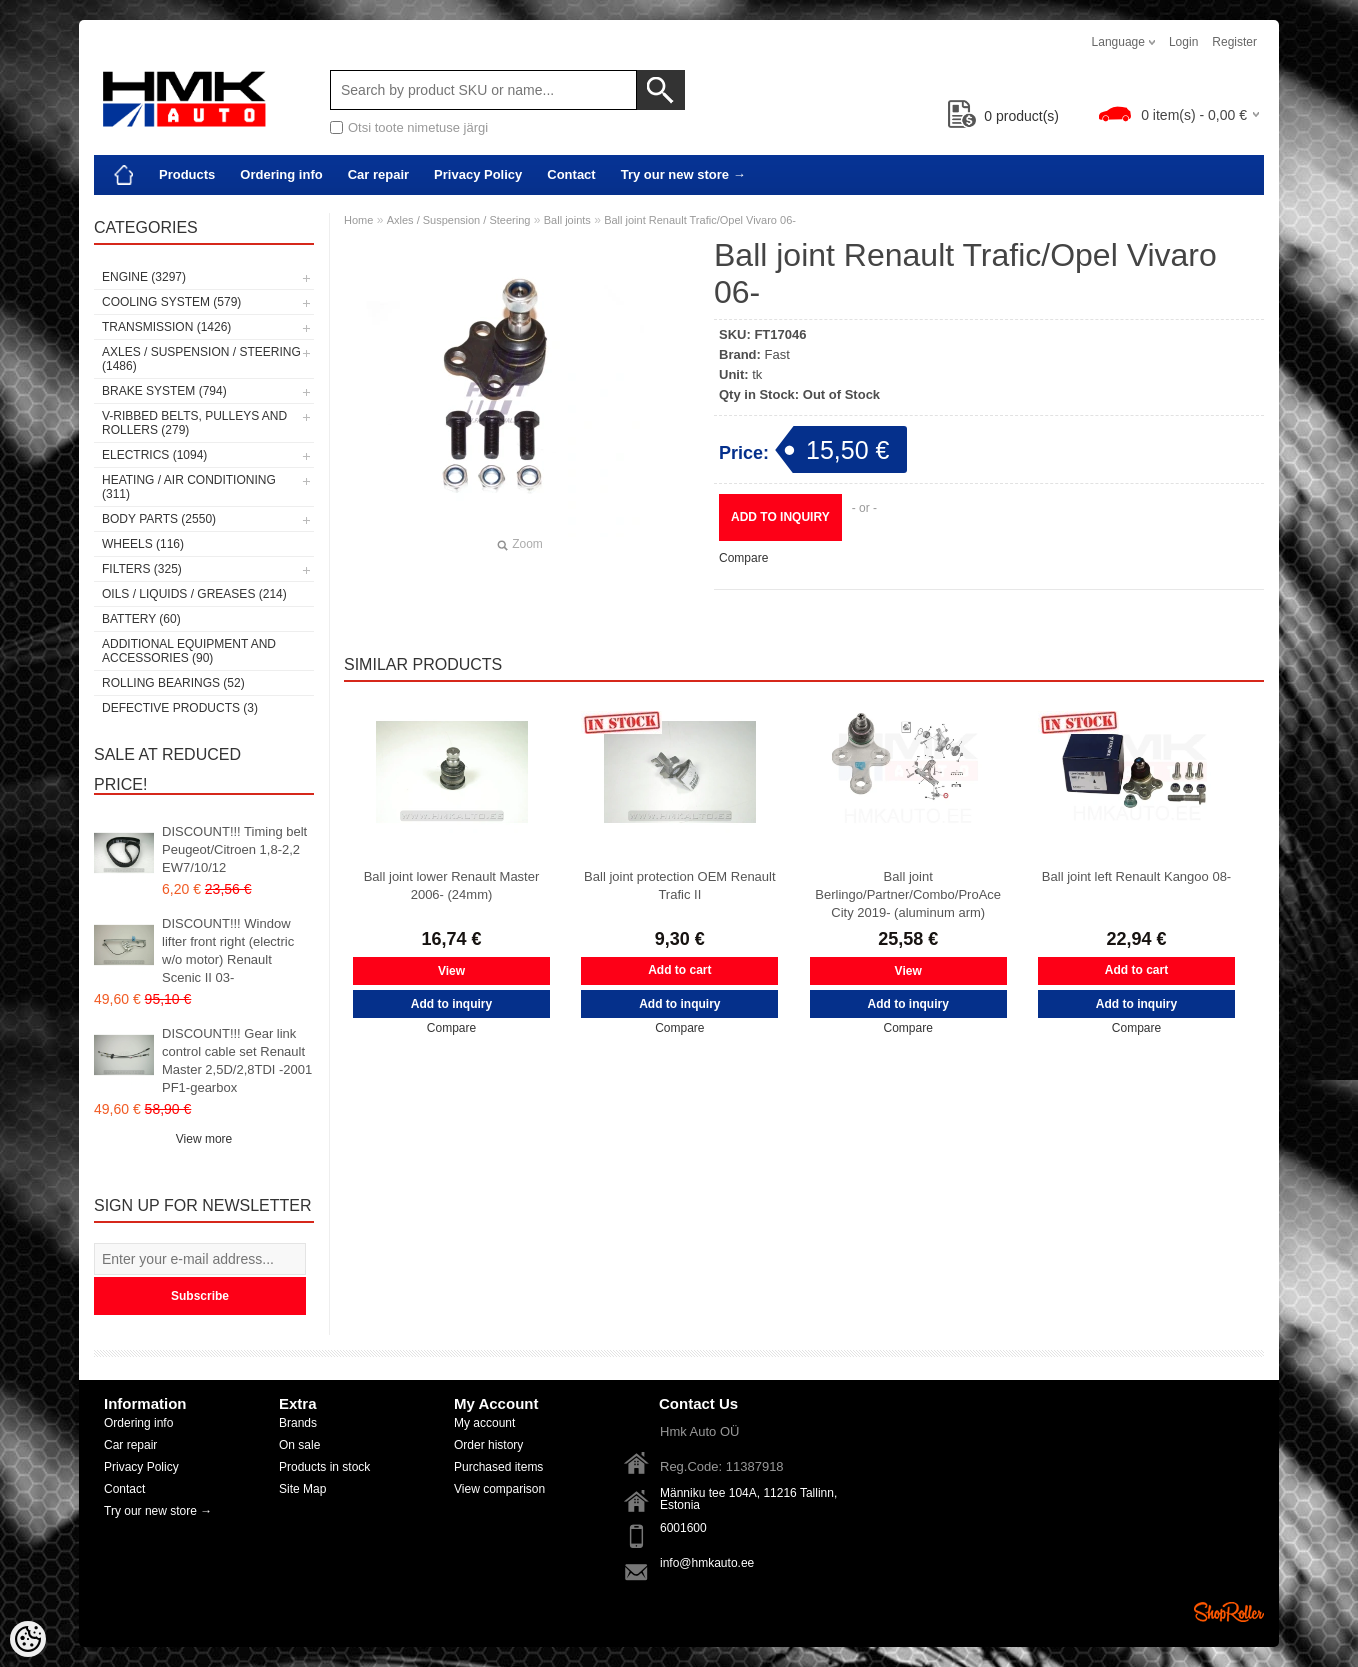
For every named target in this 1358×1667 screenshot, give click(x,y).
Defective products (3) (180, 708)
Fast (777, 354)
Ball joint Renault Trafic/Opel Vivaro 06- (700, 220)
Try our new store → (683, 174)
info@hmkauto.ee (707, 1563)
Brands (298, 1423)
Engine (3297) (144, 277)
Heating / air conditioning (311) (189, 487)
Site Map (302, 1489)
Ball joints (567, 220)
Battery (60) (141, 619)
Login (1183, 42)
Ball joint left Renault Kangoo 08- (1136, 876)
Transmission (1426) (166, 327)
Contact (571, 174)
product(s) (1003, 116)
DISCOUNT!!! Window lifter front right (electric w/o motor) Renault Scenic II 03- (228, 950)
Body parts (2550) (159, 519)
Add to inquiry (780, 517)
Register (1234, 42)
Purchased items (498, 1467)
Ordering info (281, 174)
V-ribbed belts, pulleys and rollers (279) (194, 423)
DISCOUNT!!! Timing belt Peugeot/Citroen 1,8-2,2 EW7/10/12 (234, 849)
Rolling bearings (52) (173, 683)
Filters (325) (142, 569)
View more (204, 1139)
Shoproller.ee (1229, 1612)
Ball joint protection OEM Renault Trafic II (679, 885)
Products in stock (324, 1467)
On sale (299, 1445)
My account (484, 1423)
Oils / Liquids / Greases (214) (194, 594)
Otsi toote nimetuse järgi (418, 127)
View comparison (499, 1489)
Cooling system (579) (171, 302)
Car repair (378, 174)
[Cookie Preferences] (28, 1639)
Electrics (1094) (154, 455)
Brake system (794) (164, 391)
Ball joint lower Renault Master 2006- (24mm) (452, 885)
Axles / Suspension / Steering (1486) (201, 359)
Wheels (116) (143, 544)
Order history (488, 1445)
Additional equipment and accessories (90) (189, 651)
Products (187, 174)
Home (358, 220)
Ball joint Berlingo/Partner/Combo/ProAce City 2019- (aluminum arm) (908, 894)
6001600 (683, 1528)
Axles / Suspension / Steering (459, 220)
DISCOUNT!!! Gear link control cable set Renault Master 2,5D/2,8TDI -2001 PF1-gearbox (237, 1060)
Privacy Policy (478, 174)
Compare (743, 558)
